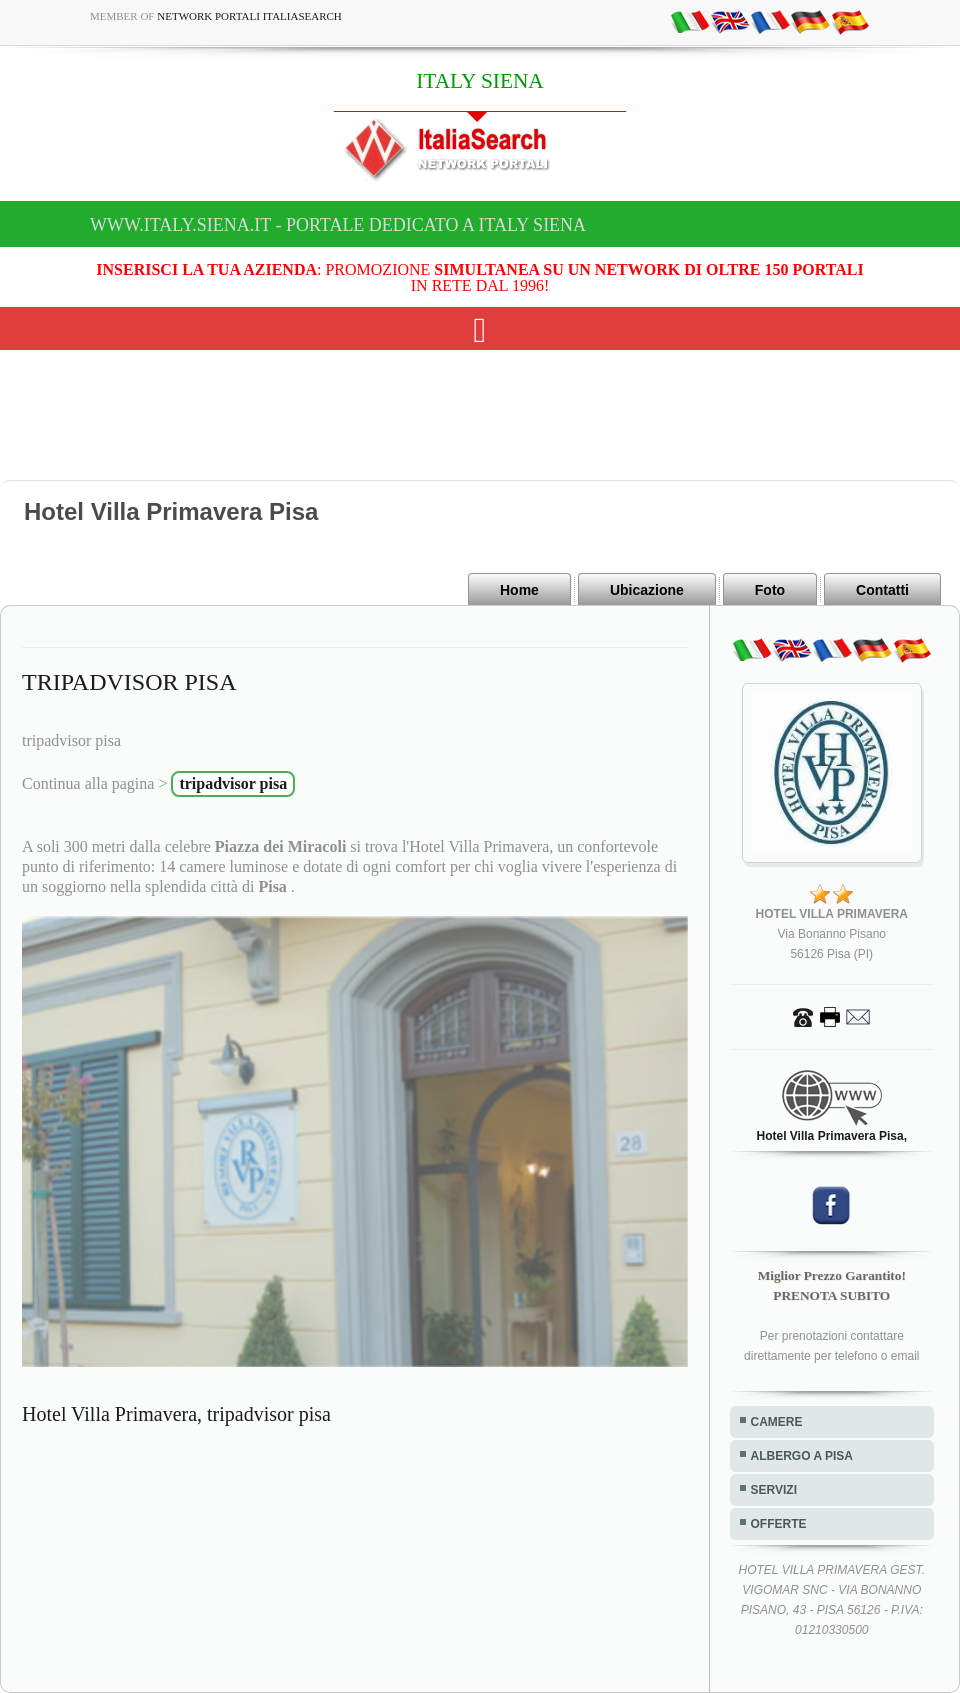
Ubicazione (647, 590)
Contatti (882, 590)
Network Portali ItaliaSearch (249, 16)
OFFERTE (779, 1524)
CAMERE (777, 1422)
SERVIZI (774, 1490)
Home (519, 590)
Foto (770, 590)
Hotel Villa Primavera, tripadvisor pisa (176, 1414)
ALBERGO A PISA (802, 1456)
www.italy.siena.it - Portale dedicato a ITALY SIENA (338, 225)
